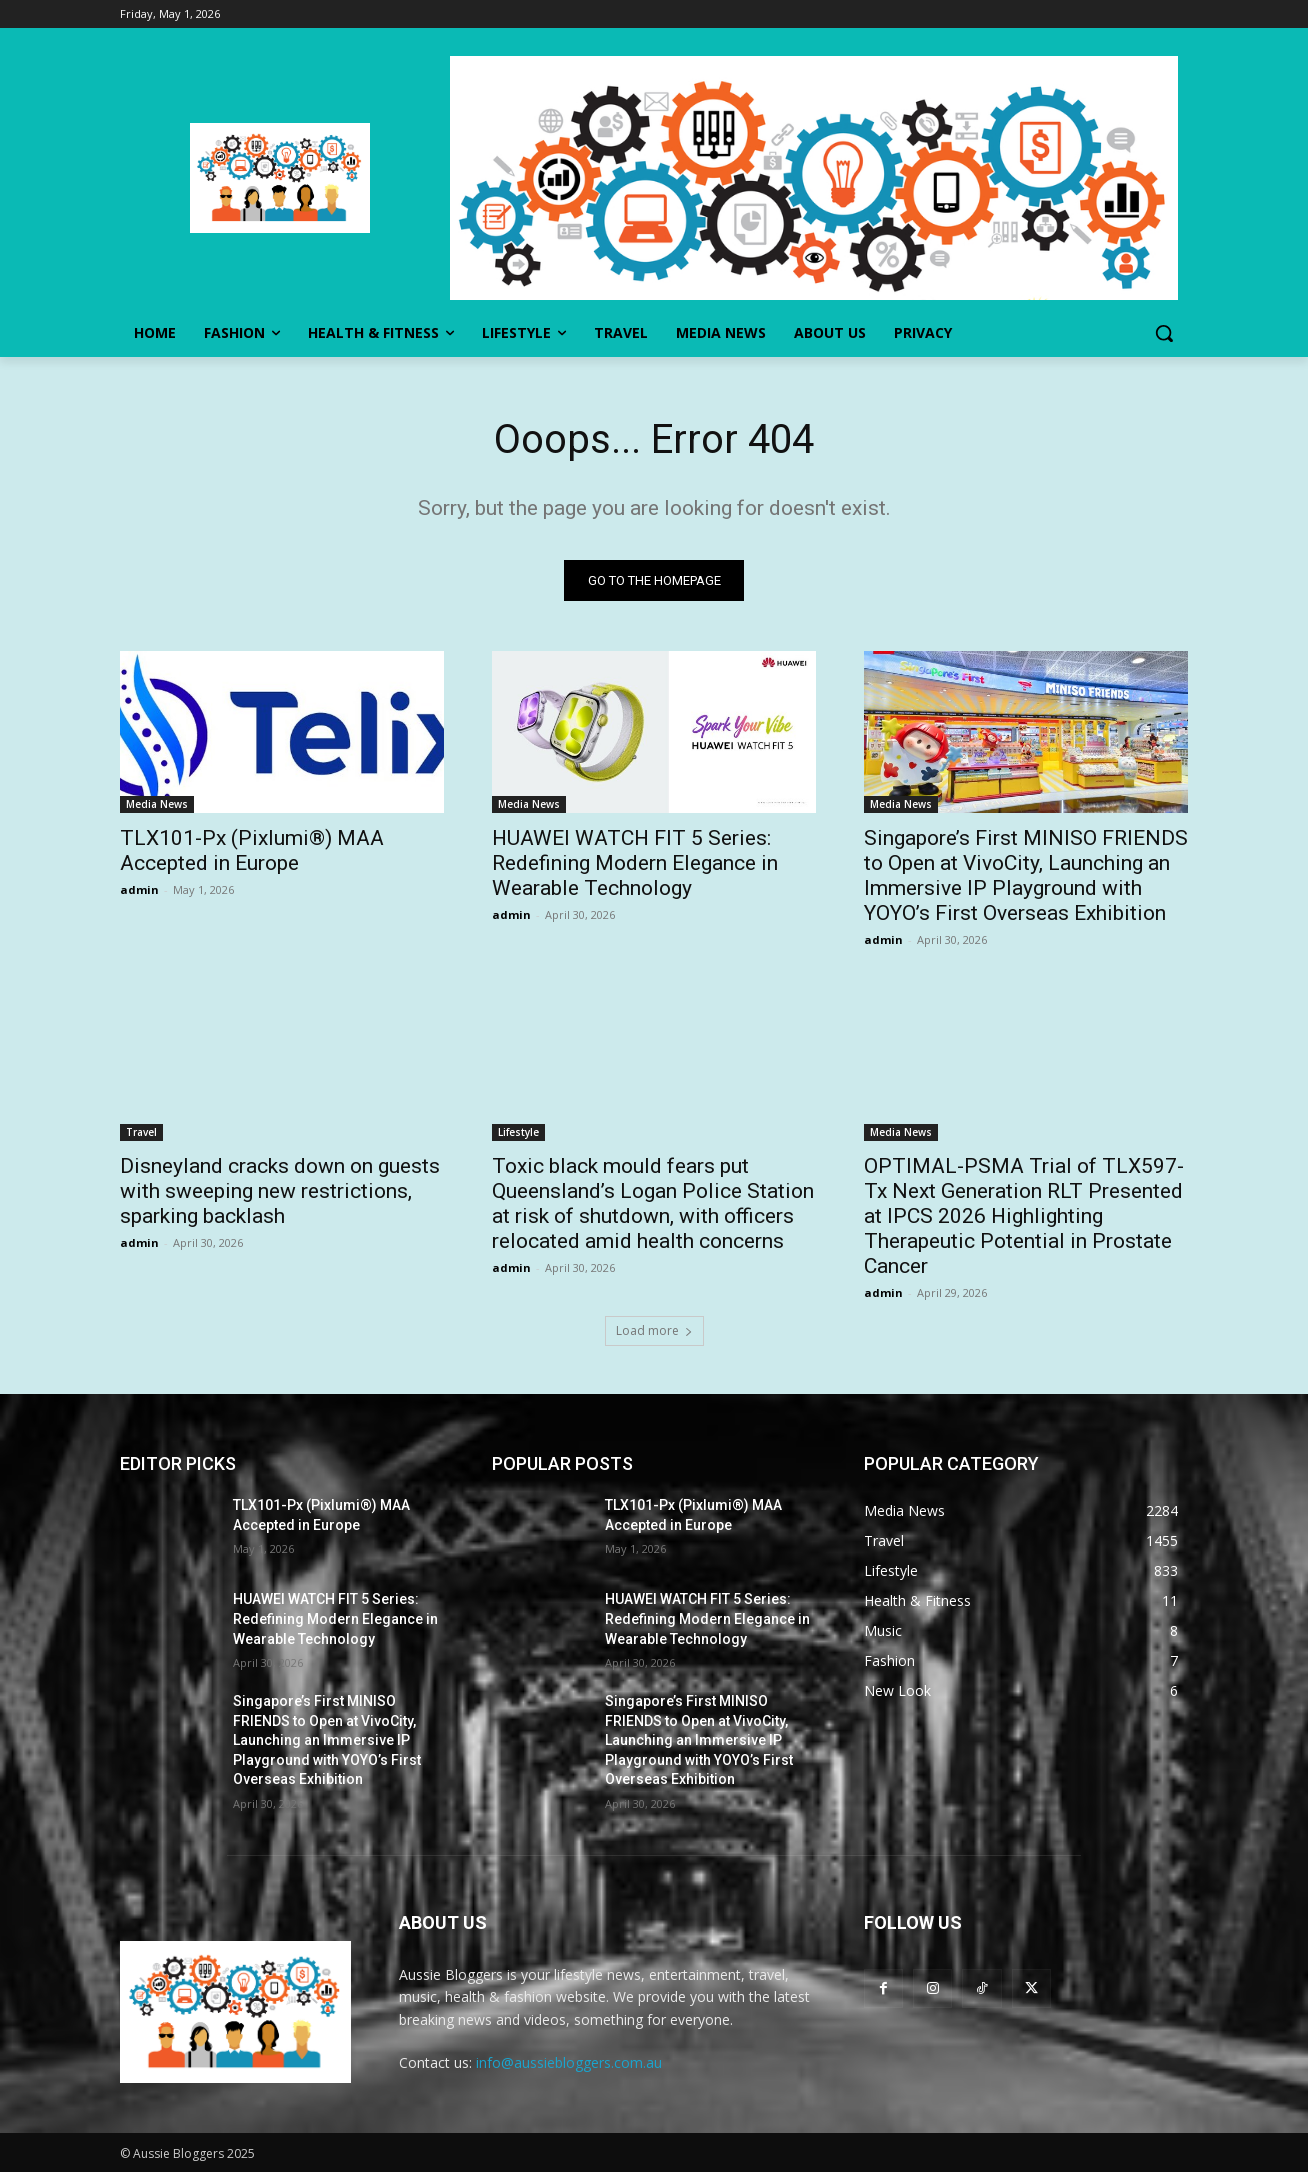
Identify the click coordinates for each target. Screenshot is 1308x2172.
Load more (654, 1330)
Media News (157, 804)
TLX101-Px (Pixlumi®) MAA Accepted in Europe (252, 850)
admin (139, 889)
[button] (1164, 333)
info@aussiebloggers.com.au (569, 2062)
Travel (141, 1132)
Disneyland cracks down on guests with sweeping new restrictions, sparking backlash (280, 1191)
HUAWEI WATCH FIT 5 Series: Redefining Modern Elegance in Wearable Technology (635, 863)
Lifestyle (518, 1132)
